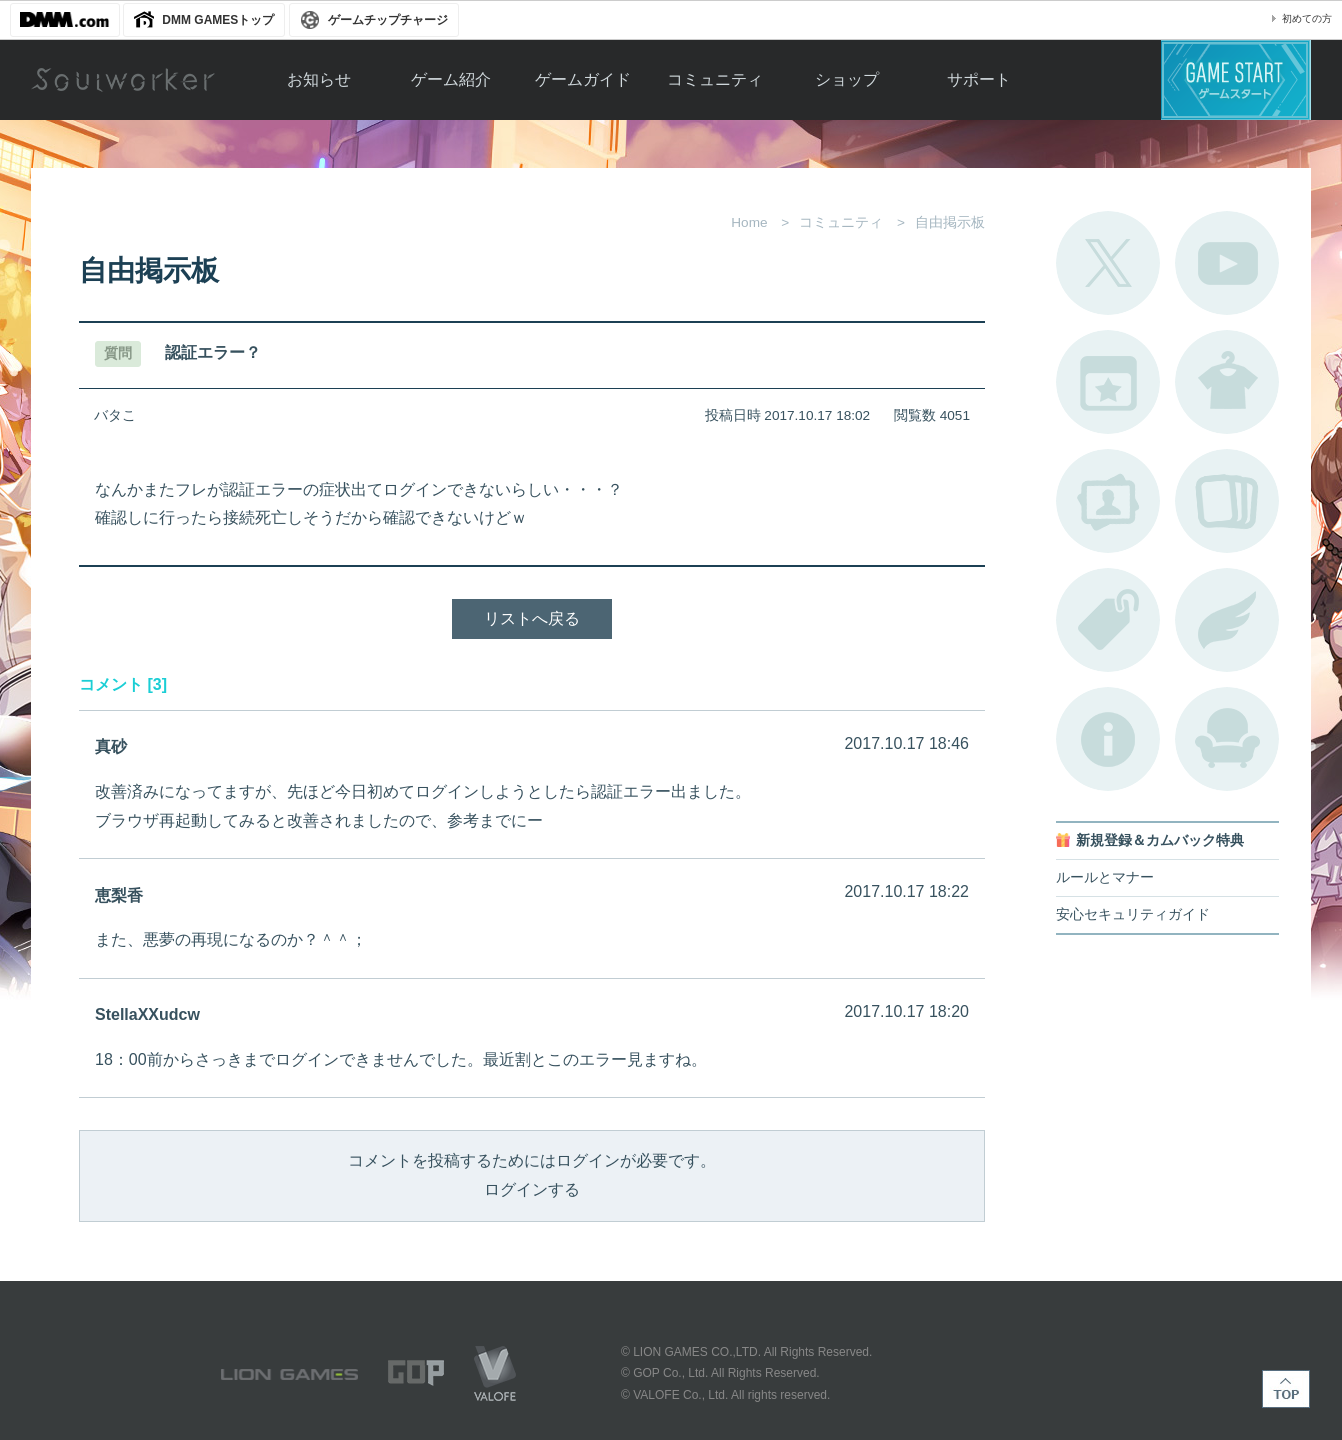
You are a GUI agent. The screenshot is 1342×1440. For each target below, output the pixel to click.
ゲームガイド (583, 79)
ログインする (532, 1189)
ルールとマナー (1105, 877)
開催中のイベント (1108, 382)
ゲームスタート (1236, 80)
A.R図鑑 (1227, 501)
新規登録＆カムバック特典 (1160, 840)
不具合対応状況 (1108, 739)
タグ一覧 (1108, 620)
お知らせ (319, 79)
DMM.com (65, 20)
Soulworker (123, 80)
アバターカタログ (1227, 382)
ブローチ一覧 (1227, 620)
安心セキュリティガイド (1133, 914)
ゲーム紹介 (451, 79)
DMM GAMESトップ (218, 20)
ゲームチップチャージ (388, 20)
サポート (979, 79)
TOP (1286, 1389)
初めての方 (1307, 18)
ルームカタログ (1227, 739)
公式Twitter (1108, 263)
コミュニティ (715, 79)
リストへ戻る (532, 618)
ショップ (847, 79)
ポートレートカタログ (1108, 501)
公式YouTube (1227, 263)
